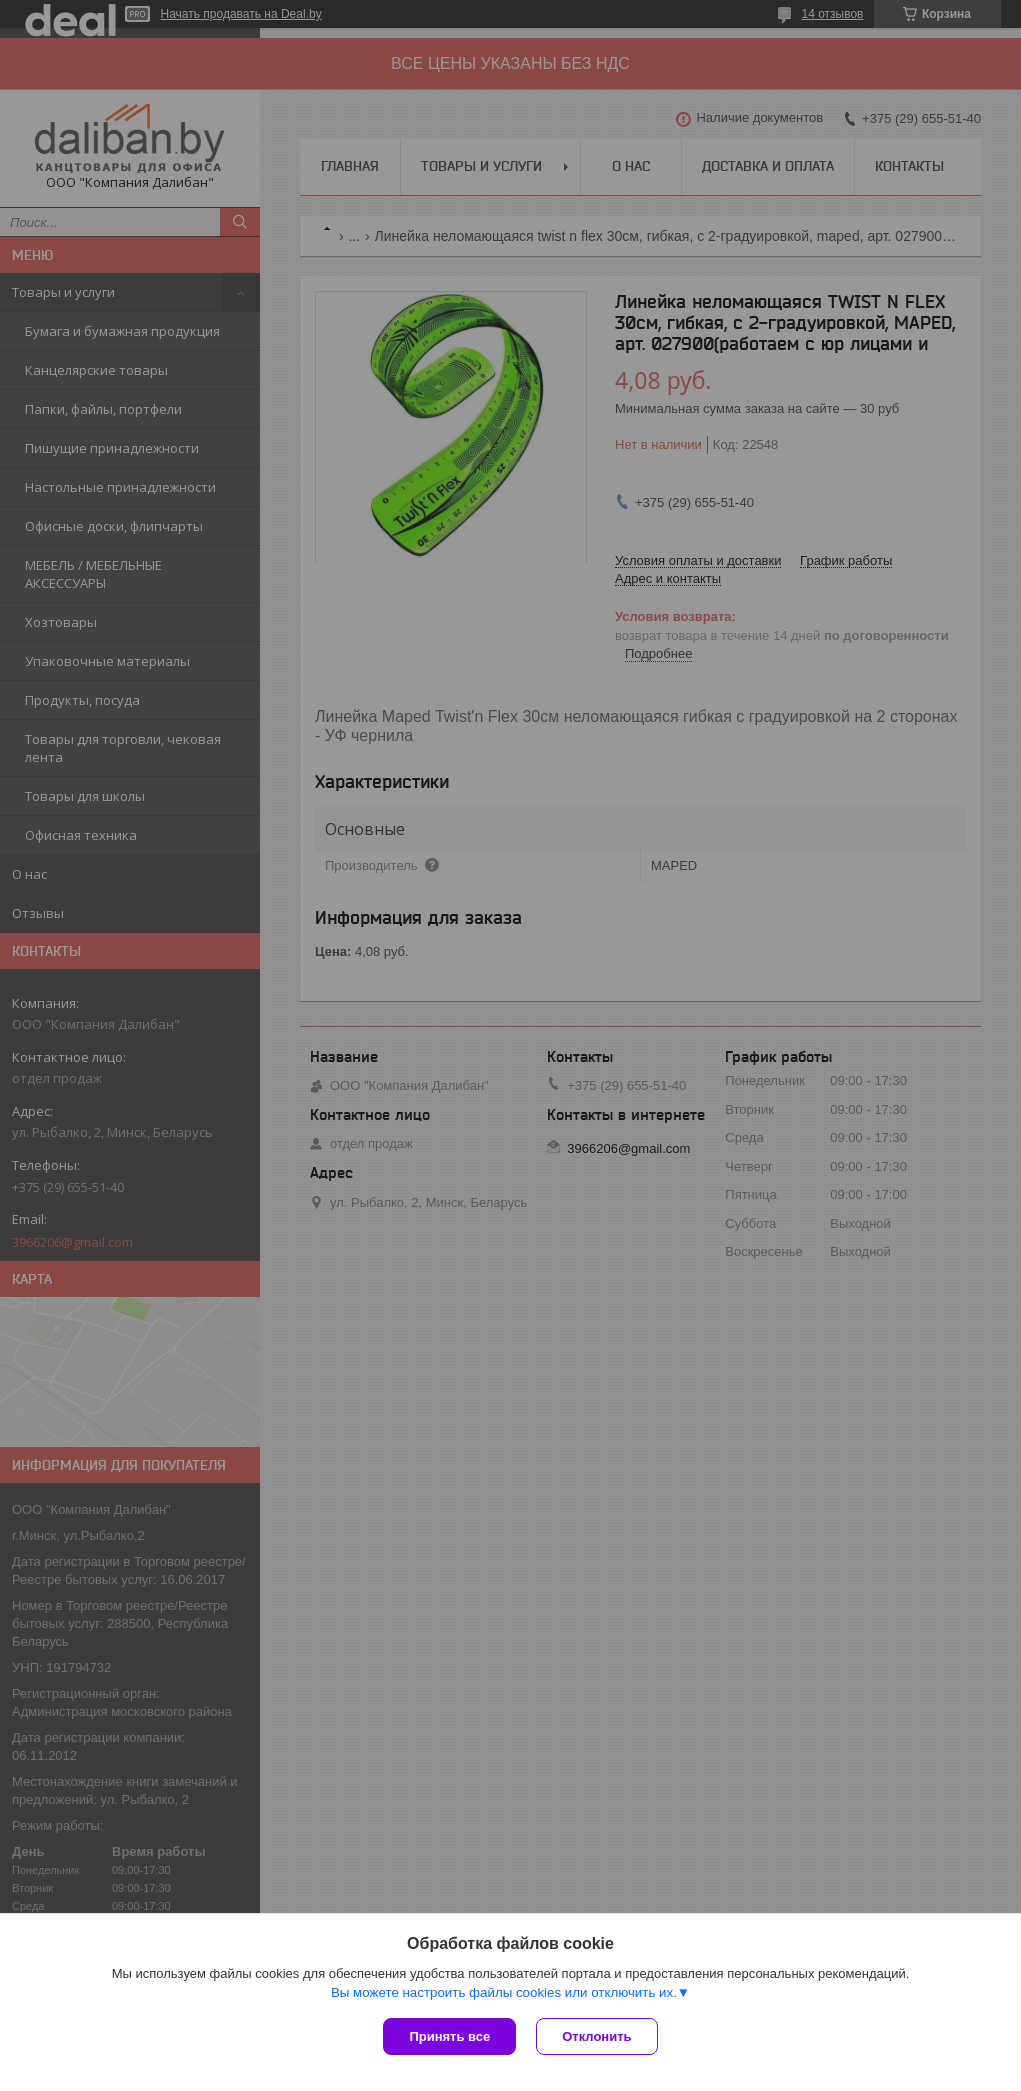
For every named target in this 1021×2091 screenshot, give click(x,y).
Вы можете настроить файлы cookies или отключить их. (504, 1992)
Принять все (449, 2036)
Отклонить (596, 2036)
